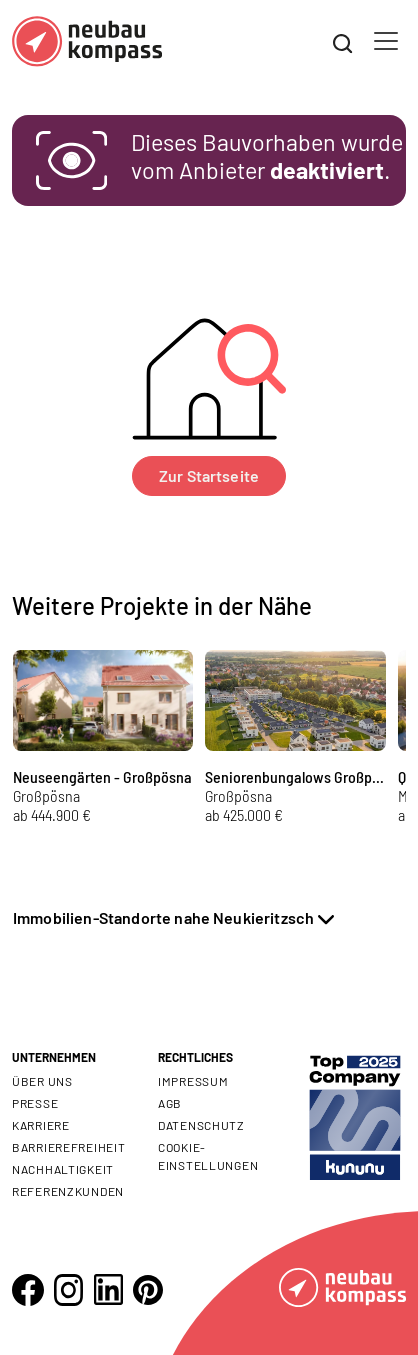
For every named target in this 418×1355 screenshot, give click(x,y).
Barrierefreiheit (69, 1147)
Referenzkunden (68, 1191)
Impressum (193, 1081)
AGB (170, 1103)
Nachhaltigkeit (63, 1169)
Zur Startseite (209, 475)
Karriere (41, 1125)
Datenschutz (201, 1125)
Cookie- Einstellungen (208, 1156)
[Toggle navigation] (386, 41)
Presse (35, 1103)
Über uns (42, 1081)
